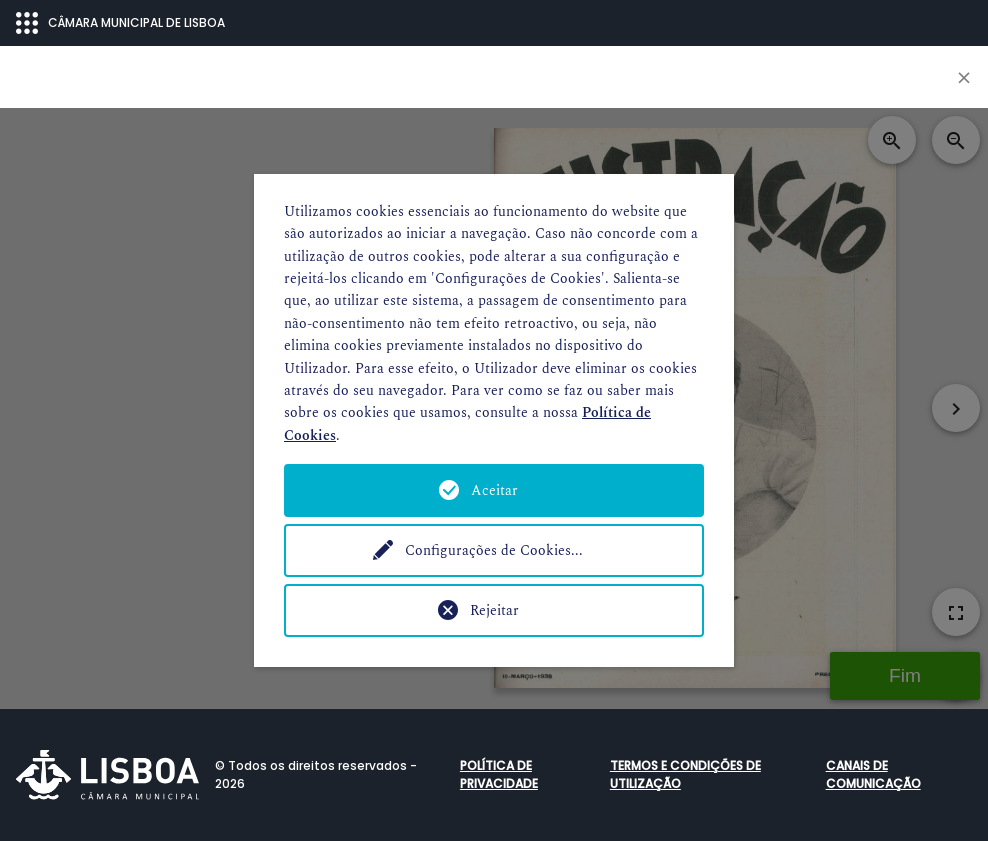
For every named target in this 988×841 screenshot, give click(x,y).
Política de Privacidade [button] (499, 774)
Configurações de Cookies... (494, 550)
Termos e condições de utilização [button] (685, 774)
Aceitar (494, 490)
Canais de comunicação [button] (873, 774)
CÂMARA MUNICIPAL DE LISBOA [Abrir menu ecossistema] (120, 23)
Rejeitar (494, 610)
